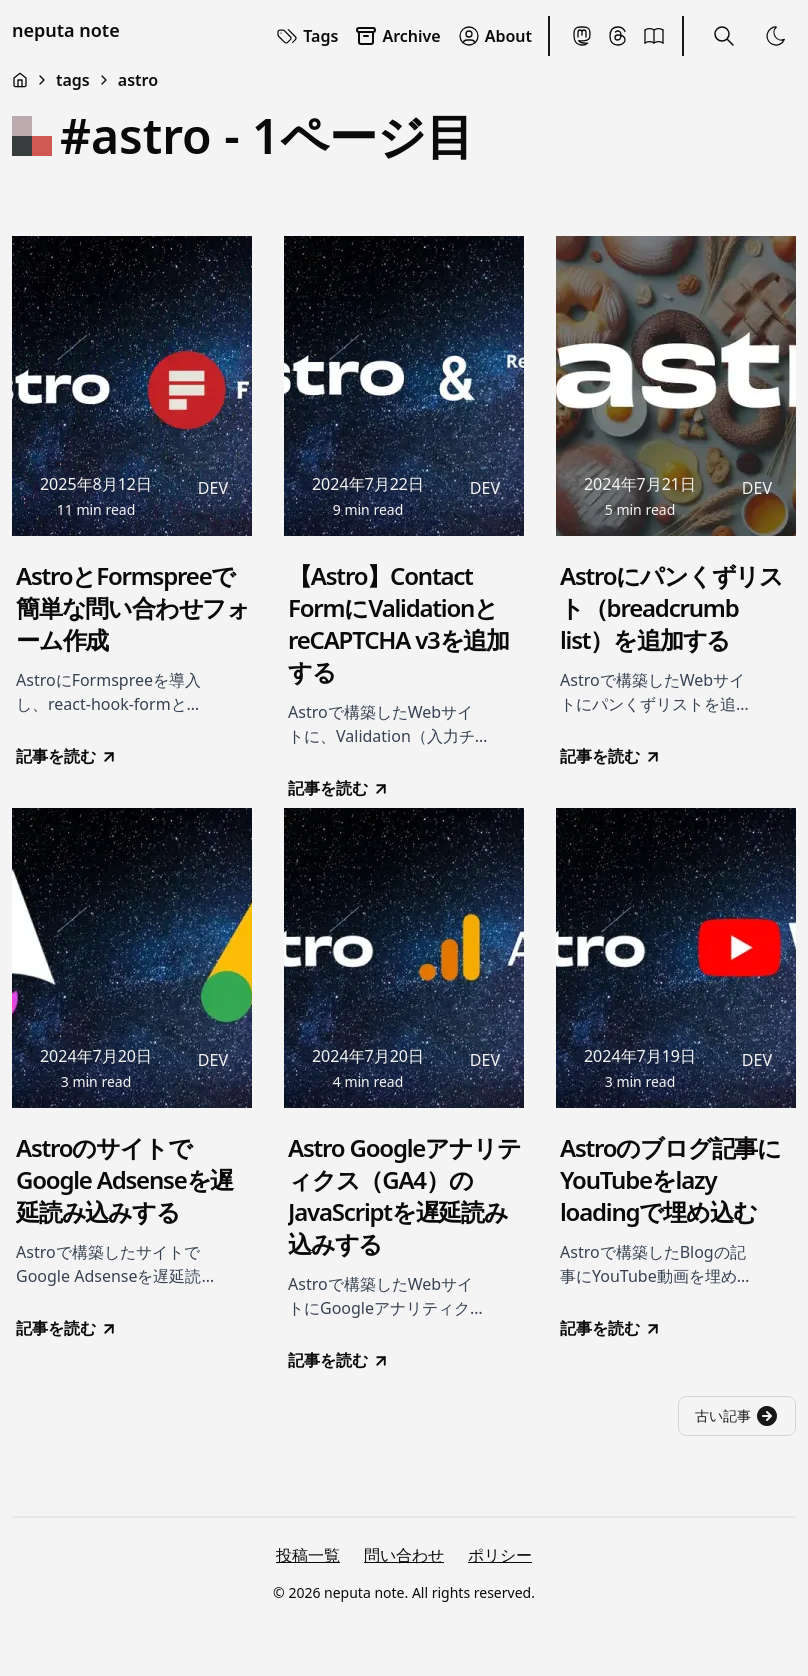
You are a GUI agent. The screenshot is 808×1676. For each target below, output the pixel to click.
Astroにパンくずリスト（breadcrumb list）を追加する (671, 608)
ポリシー (500, 1555)
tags (73, 80)
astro (138, 80)
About (494, 36)
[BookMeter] (654, 36)
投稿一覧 (308, 1555)
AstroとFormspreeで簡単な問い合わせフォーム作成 (133, 608)
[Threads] (618, 36)
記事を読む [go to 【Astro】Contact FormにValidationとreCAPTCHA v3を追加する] (339, 788)
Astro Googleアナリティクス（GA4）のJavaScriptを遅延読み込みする (404, 1196)
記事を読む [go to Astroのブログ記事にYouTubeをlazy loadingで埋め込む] (611, 1328)
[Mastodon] (582, 36)
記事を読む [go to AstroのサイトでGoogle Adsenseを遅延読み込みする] (67, 1328)
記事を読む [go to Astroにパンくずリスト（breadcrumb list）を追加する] (611, 756)
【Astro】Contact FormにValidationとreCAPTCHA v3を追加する (398, 624)
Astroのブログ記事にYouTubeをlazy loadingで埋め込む (670, 1180)
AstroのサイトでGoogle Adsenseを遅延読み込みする (124, 1180)
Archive (397, 36)
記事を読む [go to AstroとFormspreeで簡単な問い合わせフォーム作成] (67, 756)
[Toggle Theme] (776, 36)
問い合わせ (404, 1555)
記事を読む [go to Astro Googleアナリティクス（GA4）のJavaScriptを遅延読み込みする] (339, 1360)
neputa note (66, 30)
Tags (306, 36)
